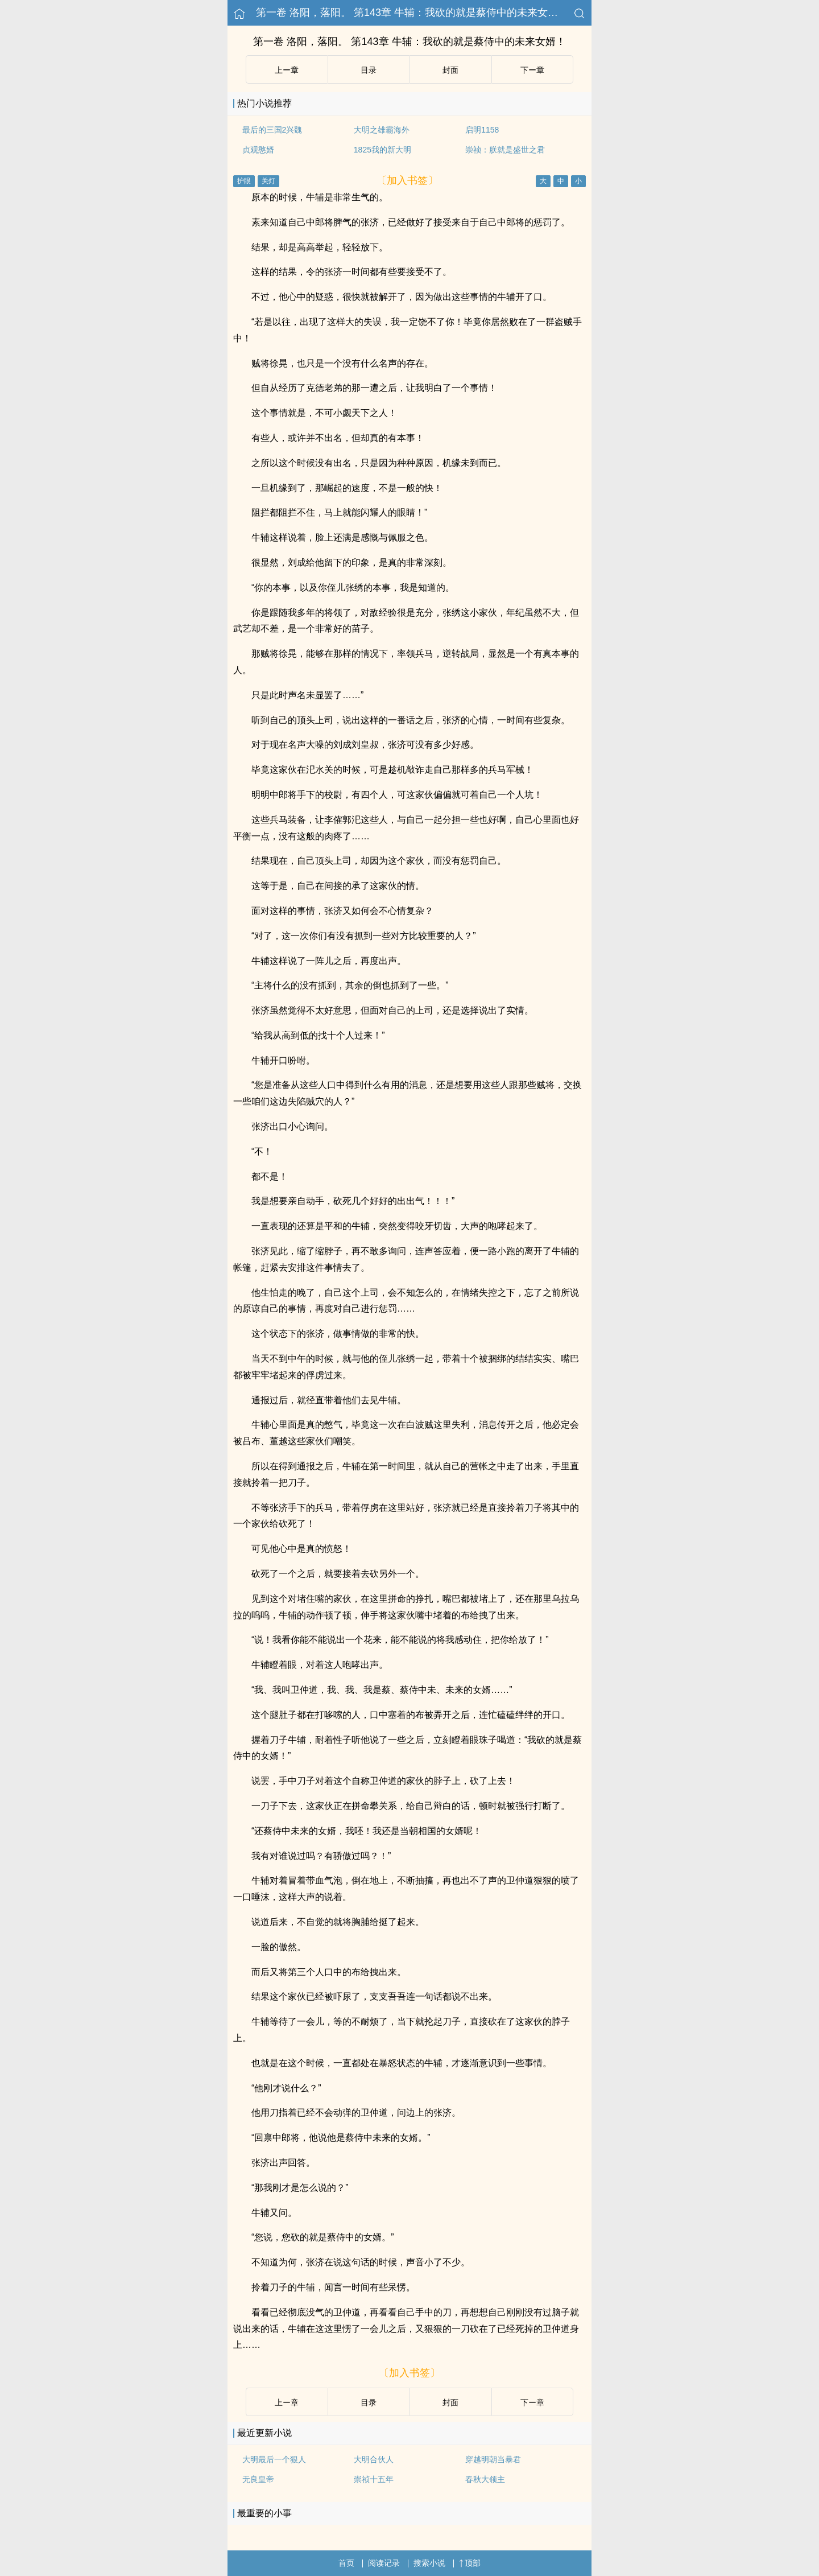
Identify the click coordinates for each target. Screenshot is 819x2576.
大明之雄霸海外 (382, 129)
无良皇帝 (258, 2479)
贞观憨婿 (258, 149)
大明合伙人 (374, 2459)
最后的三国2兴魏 (272, 129)
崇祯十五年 (374, 2479)
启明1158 (482, 129)
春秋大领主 (485, 2479)
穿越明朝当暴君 (493, 2459)
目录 (369, 70)
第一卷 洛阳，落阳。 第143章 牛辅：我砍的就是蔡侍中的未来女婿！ (412, 12)
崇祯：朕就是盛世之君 (505, 149)
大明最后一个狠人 (274, 2459)
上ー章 (287, 70)
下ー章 (532, 70)
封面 (450, 70)
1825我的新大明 (382, 149)
